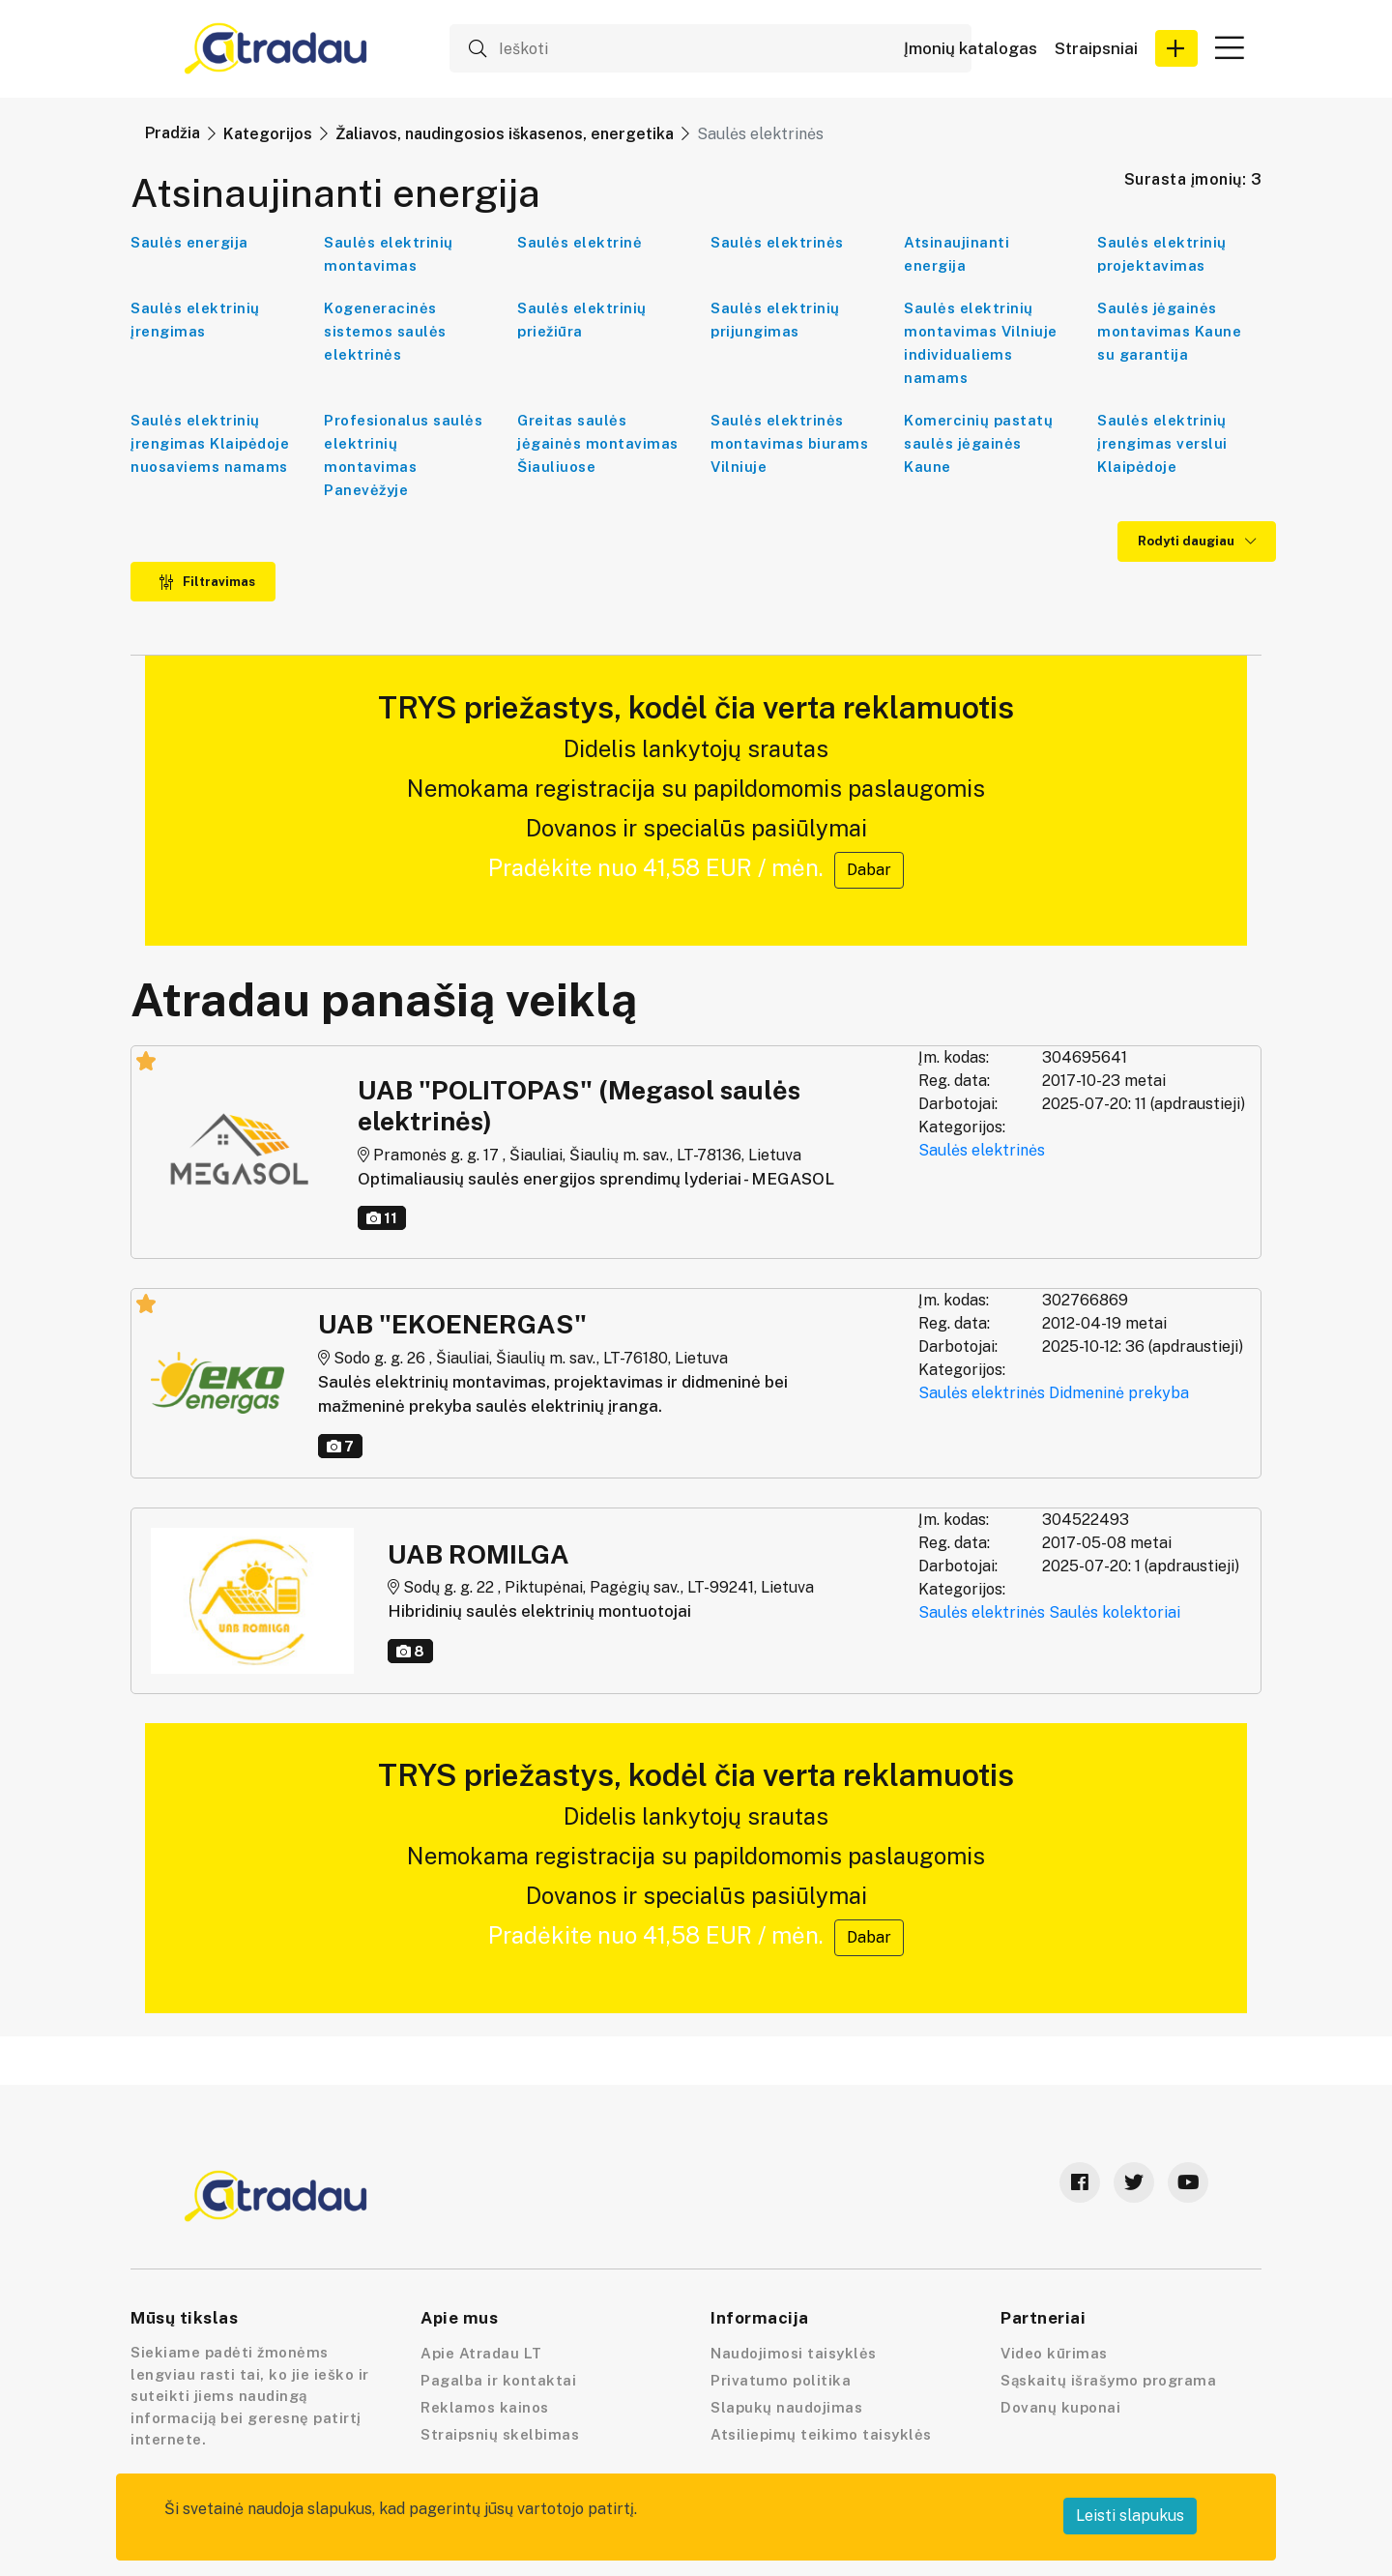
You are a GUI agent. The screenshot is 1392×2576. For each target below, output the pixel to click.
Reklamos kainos (484, 2407)
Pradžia (172, 133)
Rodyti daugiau (1197, 541)
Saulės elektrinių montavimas (388, 254)
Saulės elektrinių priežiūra (582, 319)
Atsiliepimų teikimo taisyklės (821, 2434)
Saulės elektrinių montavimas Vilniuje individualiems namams (981, 343)
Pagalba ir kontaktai (498, 2380)
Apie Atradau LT (481, 2353)
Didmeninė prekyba (1119, 1393)
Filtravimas (207, 581)
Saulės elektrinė (579, 242)
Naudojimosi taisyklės (793, 2353)
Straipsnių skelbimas (499, 2434)
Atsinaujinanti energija (956, 254)
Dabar (869, 870)
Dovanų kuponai (1060, 2407)
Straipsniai (1096, 49)
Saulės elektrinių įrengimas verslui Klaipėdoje (1162, 443)
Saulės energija (189, 242)
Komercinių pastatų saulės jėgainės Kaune (978, 443)
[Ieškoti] (711, 48)
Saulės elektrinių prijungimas (775, 319)
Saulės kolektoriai (1114, 1612)
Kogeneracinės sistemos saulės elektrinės (385, 331)
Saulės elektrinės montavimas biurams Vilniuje (789, 443)
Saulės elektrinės (777, 242)
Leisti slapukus (1130, 2515)
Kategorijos (267, 134)
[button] (1176, 48)
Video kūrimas (1054, 2353)
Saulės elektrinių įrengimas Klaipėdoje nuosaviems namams (209, 443)
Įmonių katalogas (970, 49)
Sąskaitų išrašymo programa (1108, 2380)
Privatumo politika (780, 2380)
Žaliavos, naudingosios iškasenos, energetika (504, 134)
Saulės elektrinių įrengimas (195, 319)
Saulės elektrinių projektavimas (1162, 254)
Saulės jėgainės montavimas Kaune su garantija (1169, 331)
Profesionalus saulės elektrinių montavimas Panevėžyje (403, 455)
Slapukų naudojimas (786, 2407)
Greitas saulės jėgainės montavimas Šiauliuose (598, 443)
